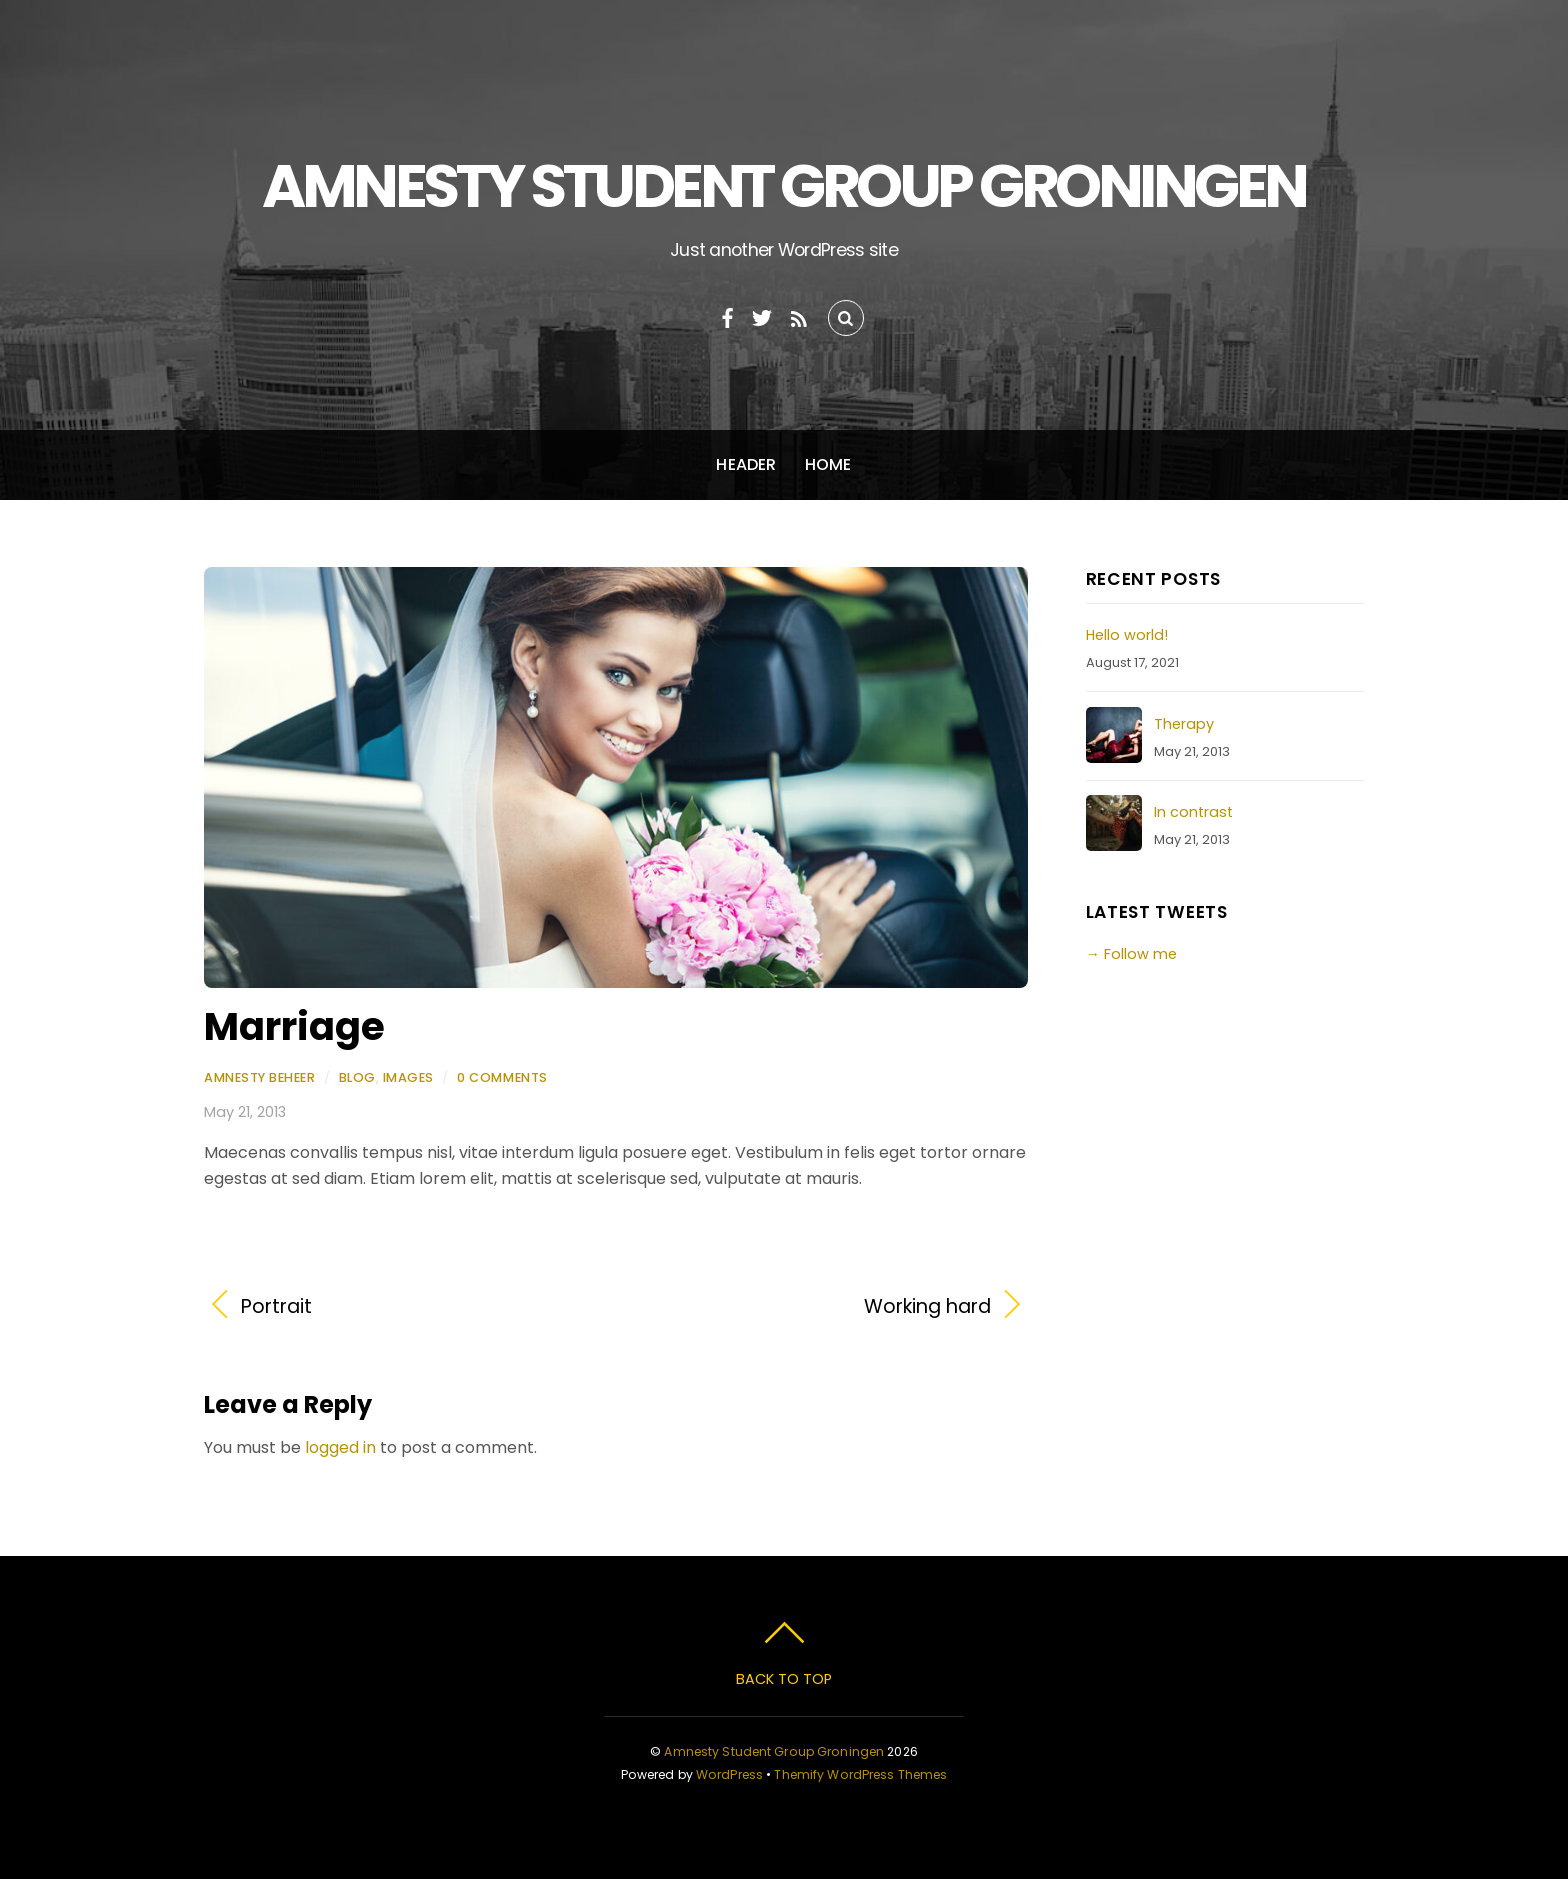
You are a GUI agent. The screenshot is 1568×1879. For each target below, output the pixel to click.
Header (746, 464)
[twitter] (762, 315)
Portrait (276, 1307)
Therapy (1184, 724)
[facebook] (728, 315)
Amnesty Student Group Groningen (774, 1751)
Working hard (816, 1307)
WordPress (729, 1774)
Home (828, 464)
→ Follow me (1131, 954)
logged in (340, 1447)
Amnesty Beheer (259, 1077)
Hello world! (1127, 635)
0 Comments (502, 1077)
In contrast (1193, 812)
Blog (357, 1077)
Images (408, 1077)
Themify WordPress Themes (860, 1774)
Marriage (294, 1026)
